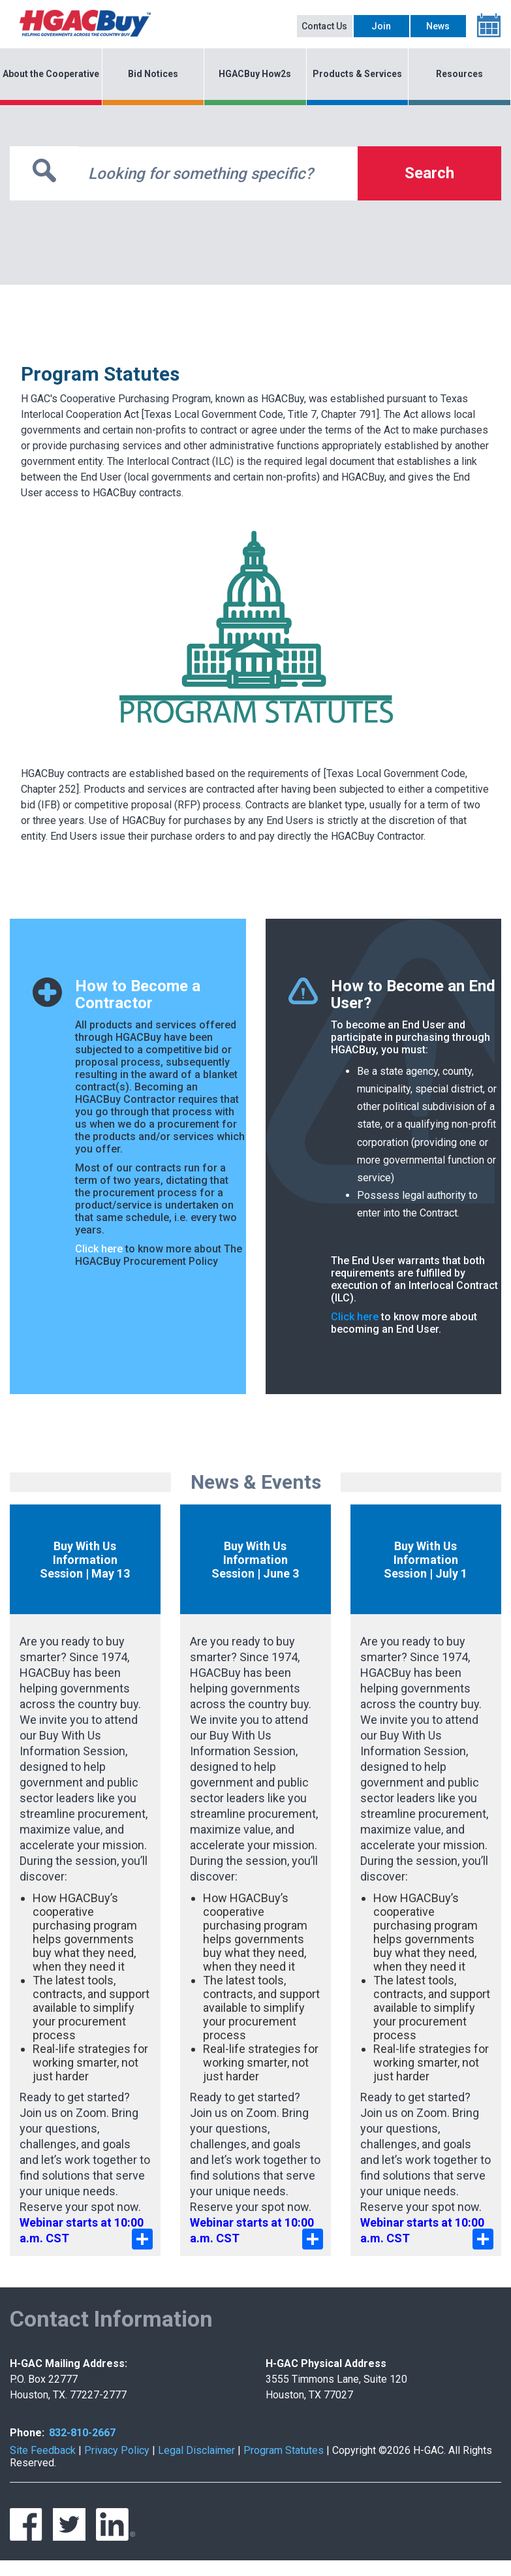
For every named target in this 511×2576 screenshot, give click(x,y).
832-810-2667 (82, 2432)
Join (381, 26)
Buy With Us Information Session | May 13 (85, 1559)
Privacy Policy (116, 2450)
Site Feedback (43, 2450)
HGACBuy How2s (255, 74)
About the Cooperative (51, 74)
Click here (99, 1249)
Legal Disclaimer (196, 2450)
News (438, 26)
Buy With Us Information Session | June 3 (255, 1559)
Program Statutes (283, 2450)
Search (429, 173)
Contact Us (324, 26)
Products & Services (357, 74)
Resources (459, 74)
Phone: (27, 2432)
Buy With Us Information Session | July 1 (425, 1559)
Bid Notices (153, 74)
